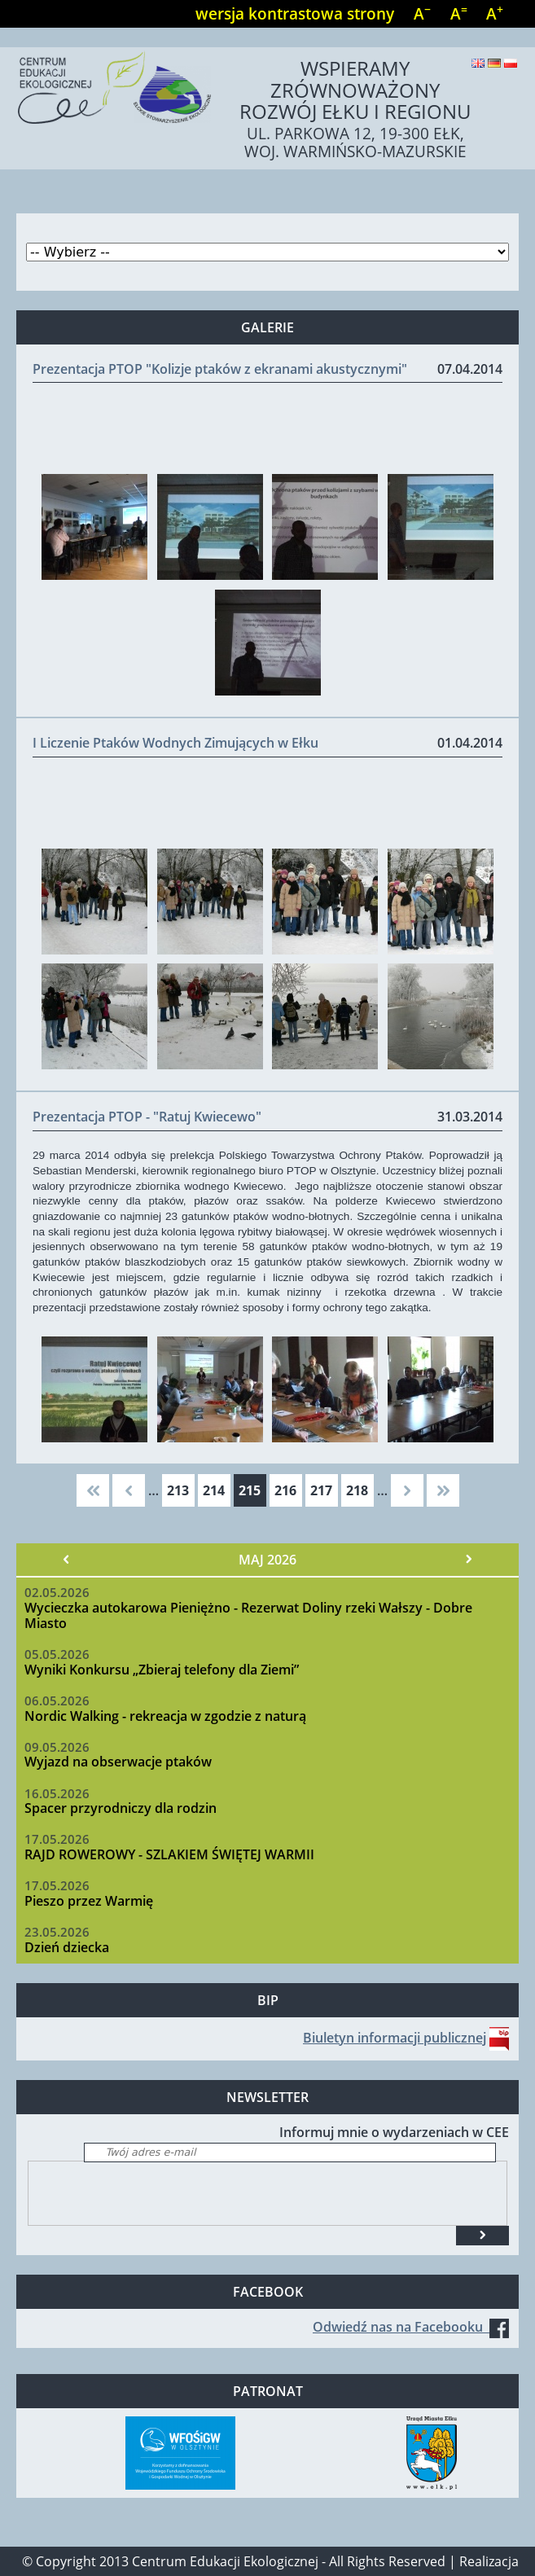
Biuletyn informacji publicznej (394, 2038)
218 (357, 1490)
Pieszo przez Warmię (88, 1901)
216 (285, 1490)
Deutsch (494, 63)
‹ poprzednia (128, 1490)
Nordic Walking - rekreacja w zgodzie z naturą (165, 1716)
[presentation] (152, 2193)
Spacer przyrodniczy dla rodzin (120, 1808)
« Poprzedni (66, 1559)
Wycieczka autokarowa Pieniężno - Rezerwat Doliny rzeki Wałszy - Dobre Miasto (248, 1615)
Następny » (469, 1559)
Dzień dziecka (66, 1947)
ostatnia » (443, 1490)
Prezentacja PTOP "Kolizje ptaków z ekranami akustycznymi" (220, 369)
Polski (510, 63)
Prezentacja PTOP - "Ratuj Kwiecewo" (147, 1117)
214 (214, 1490)
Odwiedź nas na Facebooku (411, 2327)
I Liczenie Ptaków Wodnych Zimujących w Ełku (175, 743)
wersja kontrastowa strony (294, 13)
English (478, 63)
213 (178, 1490)
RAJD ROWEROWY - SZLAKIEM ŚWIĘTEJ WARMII (169, 1854)
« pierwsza (93, 1490)
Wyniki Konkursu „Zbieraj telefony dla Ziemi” (161, 1670)
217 (321, 1490)
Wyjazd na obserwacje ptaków (118, 1762)
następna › (407, 1490)
